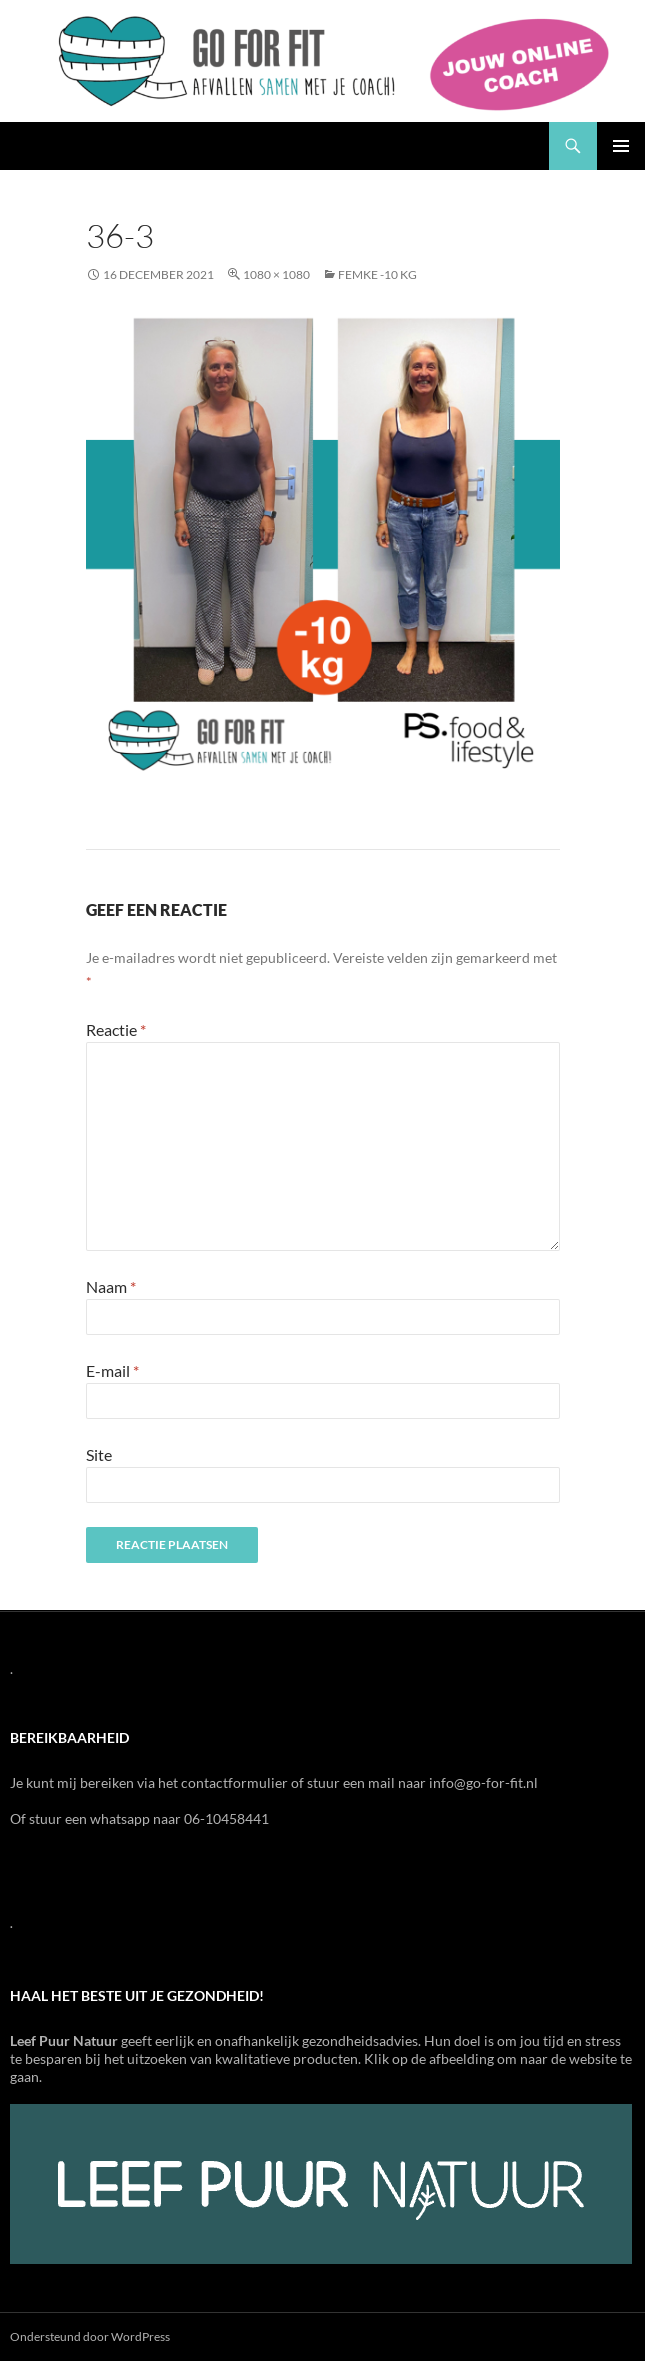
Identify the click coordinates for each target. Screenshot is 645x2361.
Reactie (116, 1029)
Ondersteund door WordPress (90, 2336)
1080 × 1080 (276, 274)
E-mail (112, 1370)
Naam (111, 1286)
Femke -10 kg (377, 274)
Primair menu (621, 146)
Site (99, 1454)
